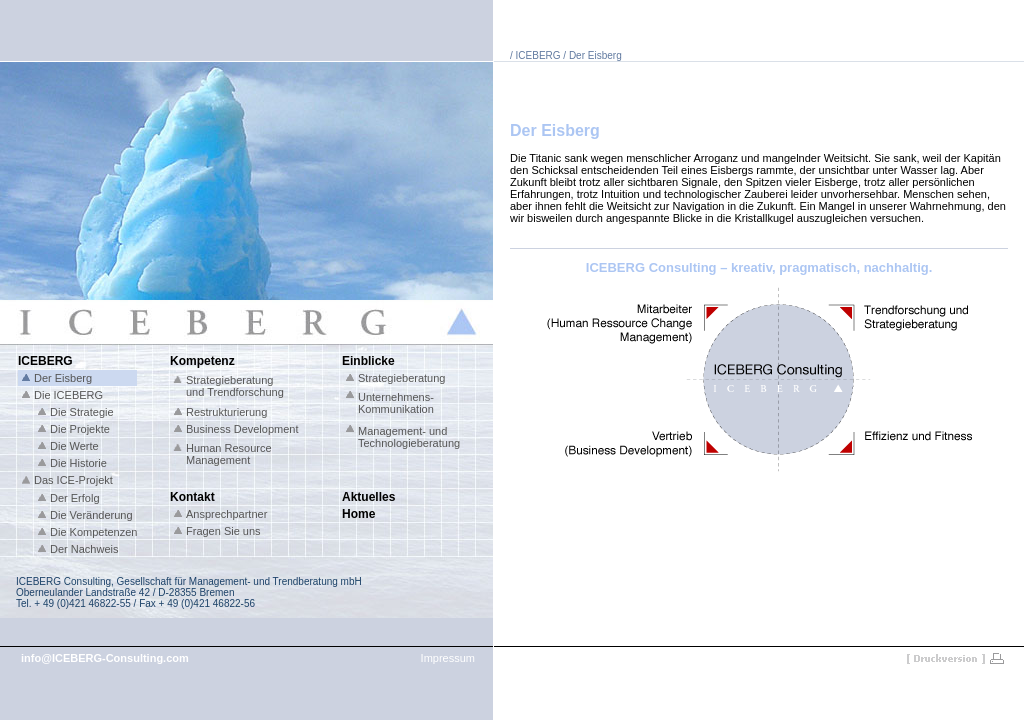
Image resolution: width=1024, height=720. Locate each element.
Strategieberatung (401, 378)
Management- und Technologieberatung (409, 437)
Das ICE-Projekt (73, 480)
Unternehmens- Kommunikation (396, 403)
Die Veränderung (91, 515)
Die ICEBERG (68, 395)
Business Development (242, 429)
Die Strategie (82, 412)
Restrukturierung (226, 412)
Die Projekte (80, 429)
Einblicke (368, 361)
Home (358, 514)
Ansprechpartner (226, 514)
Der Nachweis (84, 549)
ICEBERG (45, 361)
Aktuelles (368, 497)
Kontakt (192, 497)
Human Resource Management (229, 454)
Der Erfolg (75, 498)
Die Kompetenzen (93, 532)
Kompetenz (202, 361)
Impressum (448, 658)
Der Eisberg (63, 378)
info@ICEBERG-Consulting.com (105, 658)
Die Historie (78, 463)
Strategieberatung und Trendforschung (235, 386)
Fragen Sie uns (223, 531)
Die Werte (74, 446)
